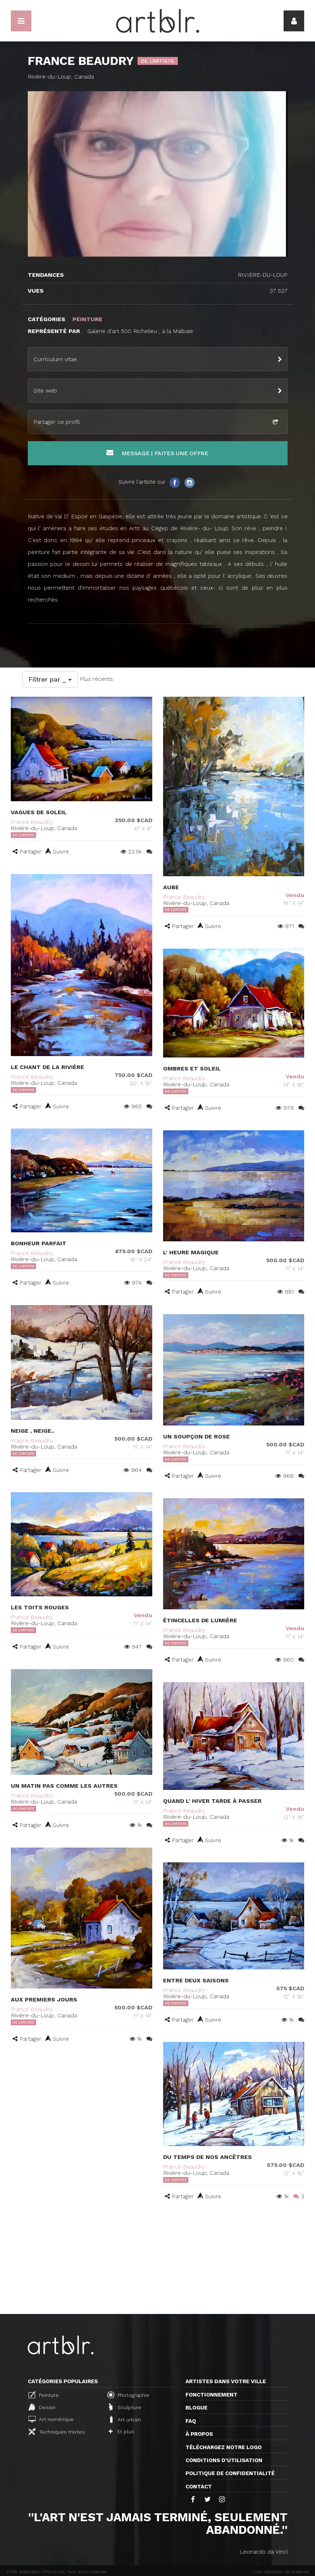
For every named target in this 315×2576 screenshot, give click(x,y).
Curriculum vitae (55, 359)
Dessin (42, 2407)
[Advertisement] (157, 2259)
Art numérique (51, 2419)
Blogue (196, 2407)
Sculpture (125, 2407)
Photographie (128, 2394)
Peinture (44, 2394)
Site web (45, 390)
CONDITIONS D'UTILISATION (223, 2460)
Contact (198, 2486)
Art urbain (125, 2419)
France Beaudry (32, 822)
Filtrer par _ (50, 679)
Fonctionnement (211, 2394)
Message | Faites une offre (157, 453)
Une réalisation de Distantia (281, 2571)
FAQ (190, 2421)
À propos (199, 2434)
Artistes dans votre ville (225, 2381)
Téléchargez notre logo (223, 2447)
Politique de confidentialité (230, 2473)
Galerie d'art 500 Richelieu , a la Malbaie (141, 331)
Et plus (121, 2431)
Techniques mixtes (57, 2431)
